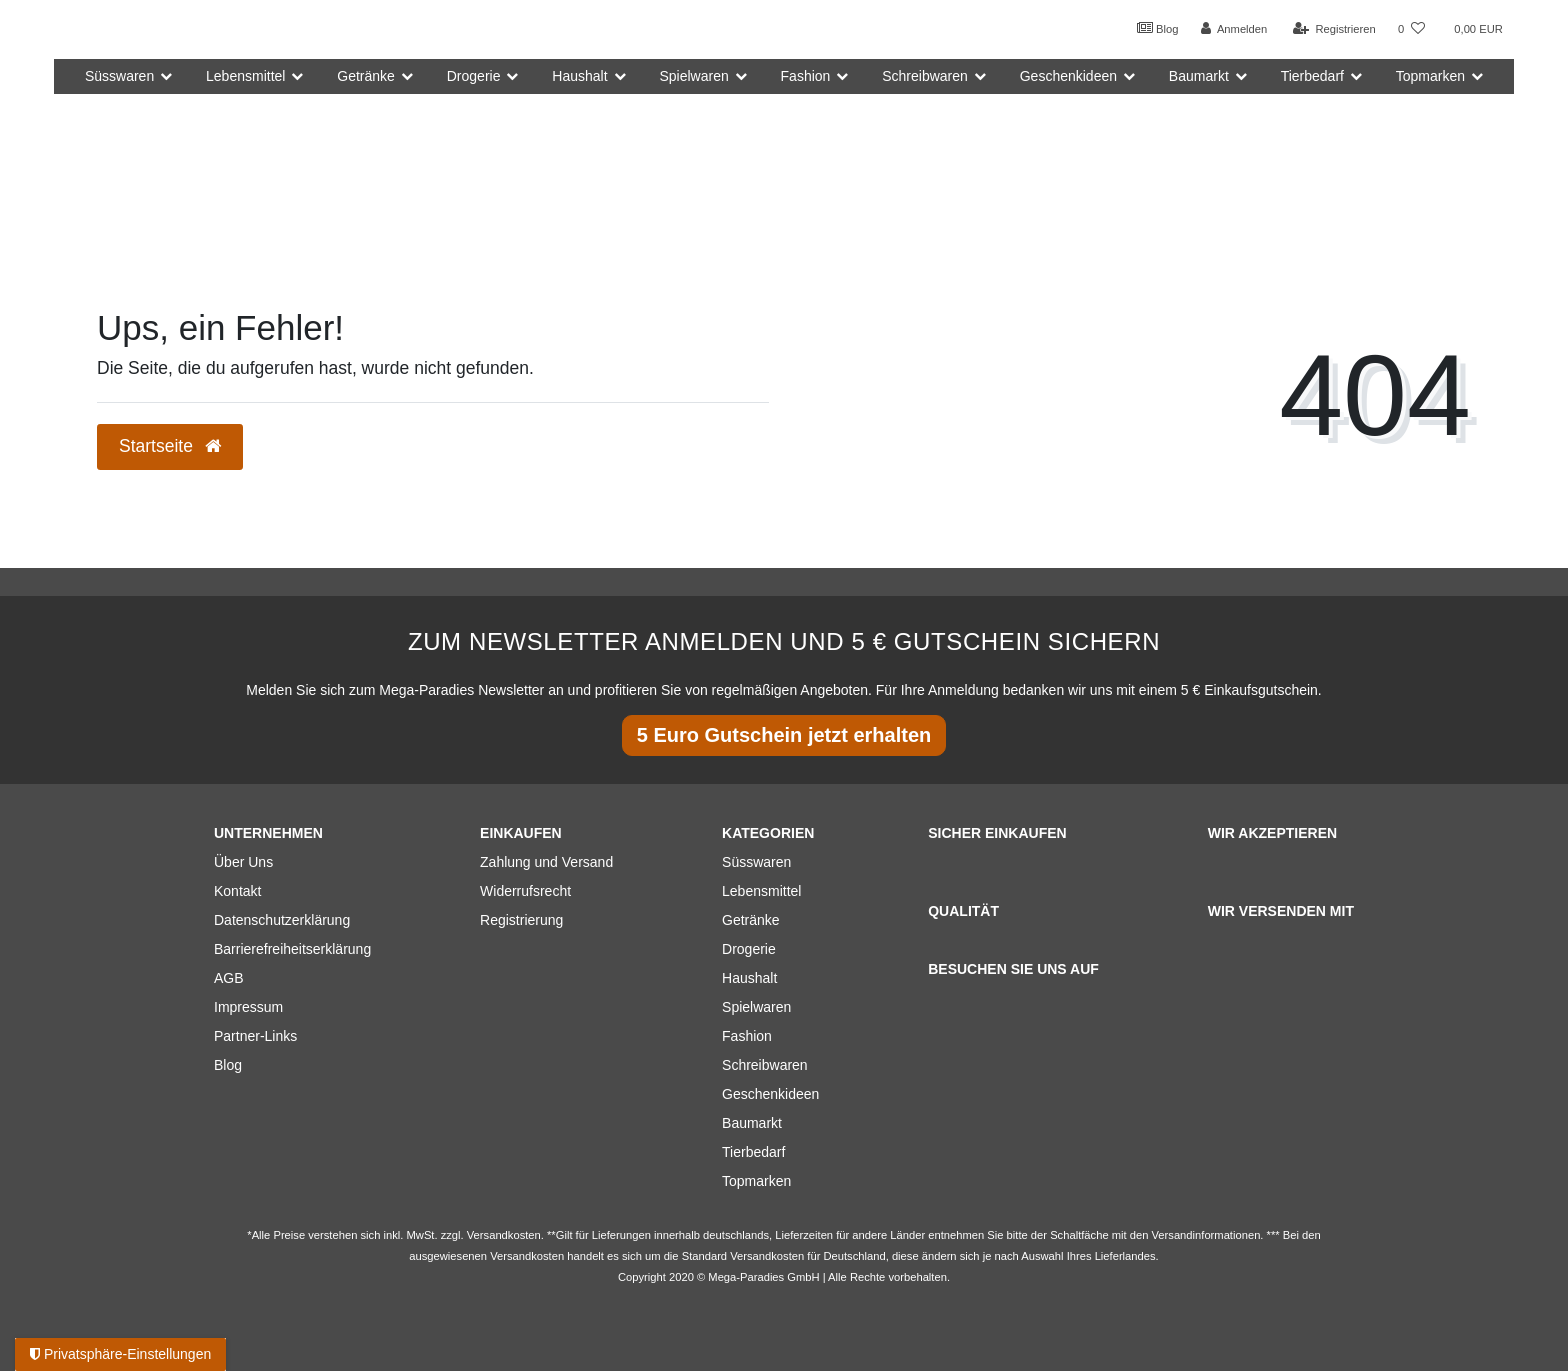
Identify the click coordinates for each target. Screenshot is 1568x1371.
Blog (1158, 28)
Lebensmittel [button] (245, 76)
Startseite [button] (170, 446)
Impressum (248, 1007)
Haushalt (749, 978)
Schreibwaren (765, 1065)
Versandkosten (767, 1256)
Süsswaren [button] (119, 76)
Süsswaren (756, 862)
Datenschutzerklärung (282, 920)
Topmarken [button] (1430, 76)
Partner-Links (255, 1036)
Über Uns (243, 862)
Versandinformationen (1206, 1235)
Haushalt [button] (579, 76)
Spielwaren (756, 1007)
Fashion (747, 1036)
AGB (229, 978)
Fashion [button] (806, 76)
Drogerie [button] (474, 76)
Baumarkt (752, 1123)
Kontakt (237, 891)
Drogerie (749, 949)
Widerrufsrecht (525, 891)
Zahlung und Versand (546, 862)
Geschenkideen (770, 1094)
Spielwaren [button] (693, 76)
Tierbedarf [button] (1312, 76)
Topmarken (756, 1181)
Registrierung (521, 920)
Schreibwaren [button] (925, 76)
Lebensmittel (761, 891)
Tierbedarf (753, 1152)
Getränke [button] (366, 76)
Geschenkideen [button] (1068, 76)
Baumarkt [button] (1199, 76)
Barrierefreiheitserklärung (292, 949)
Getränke (751, 920)
